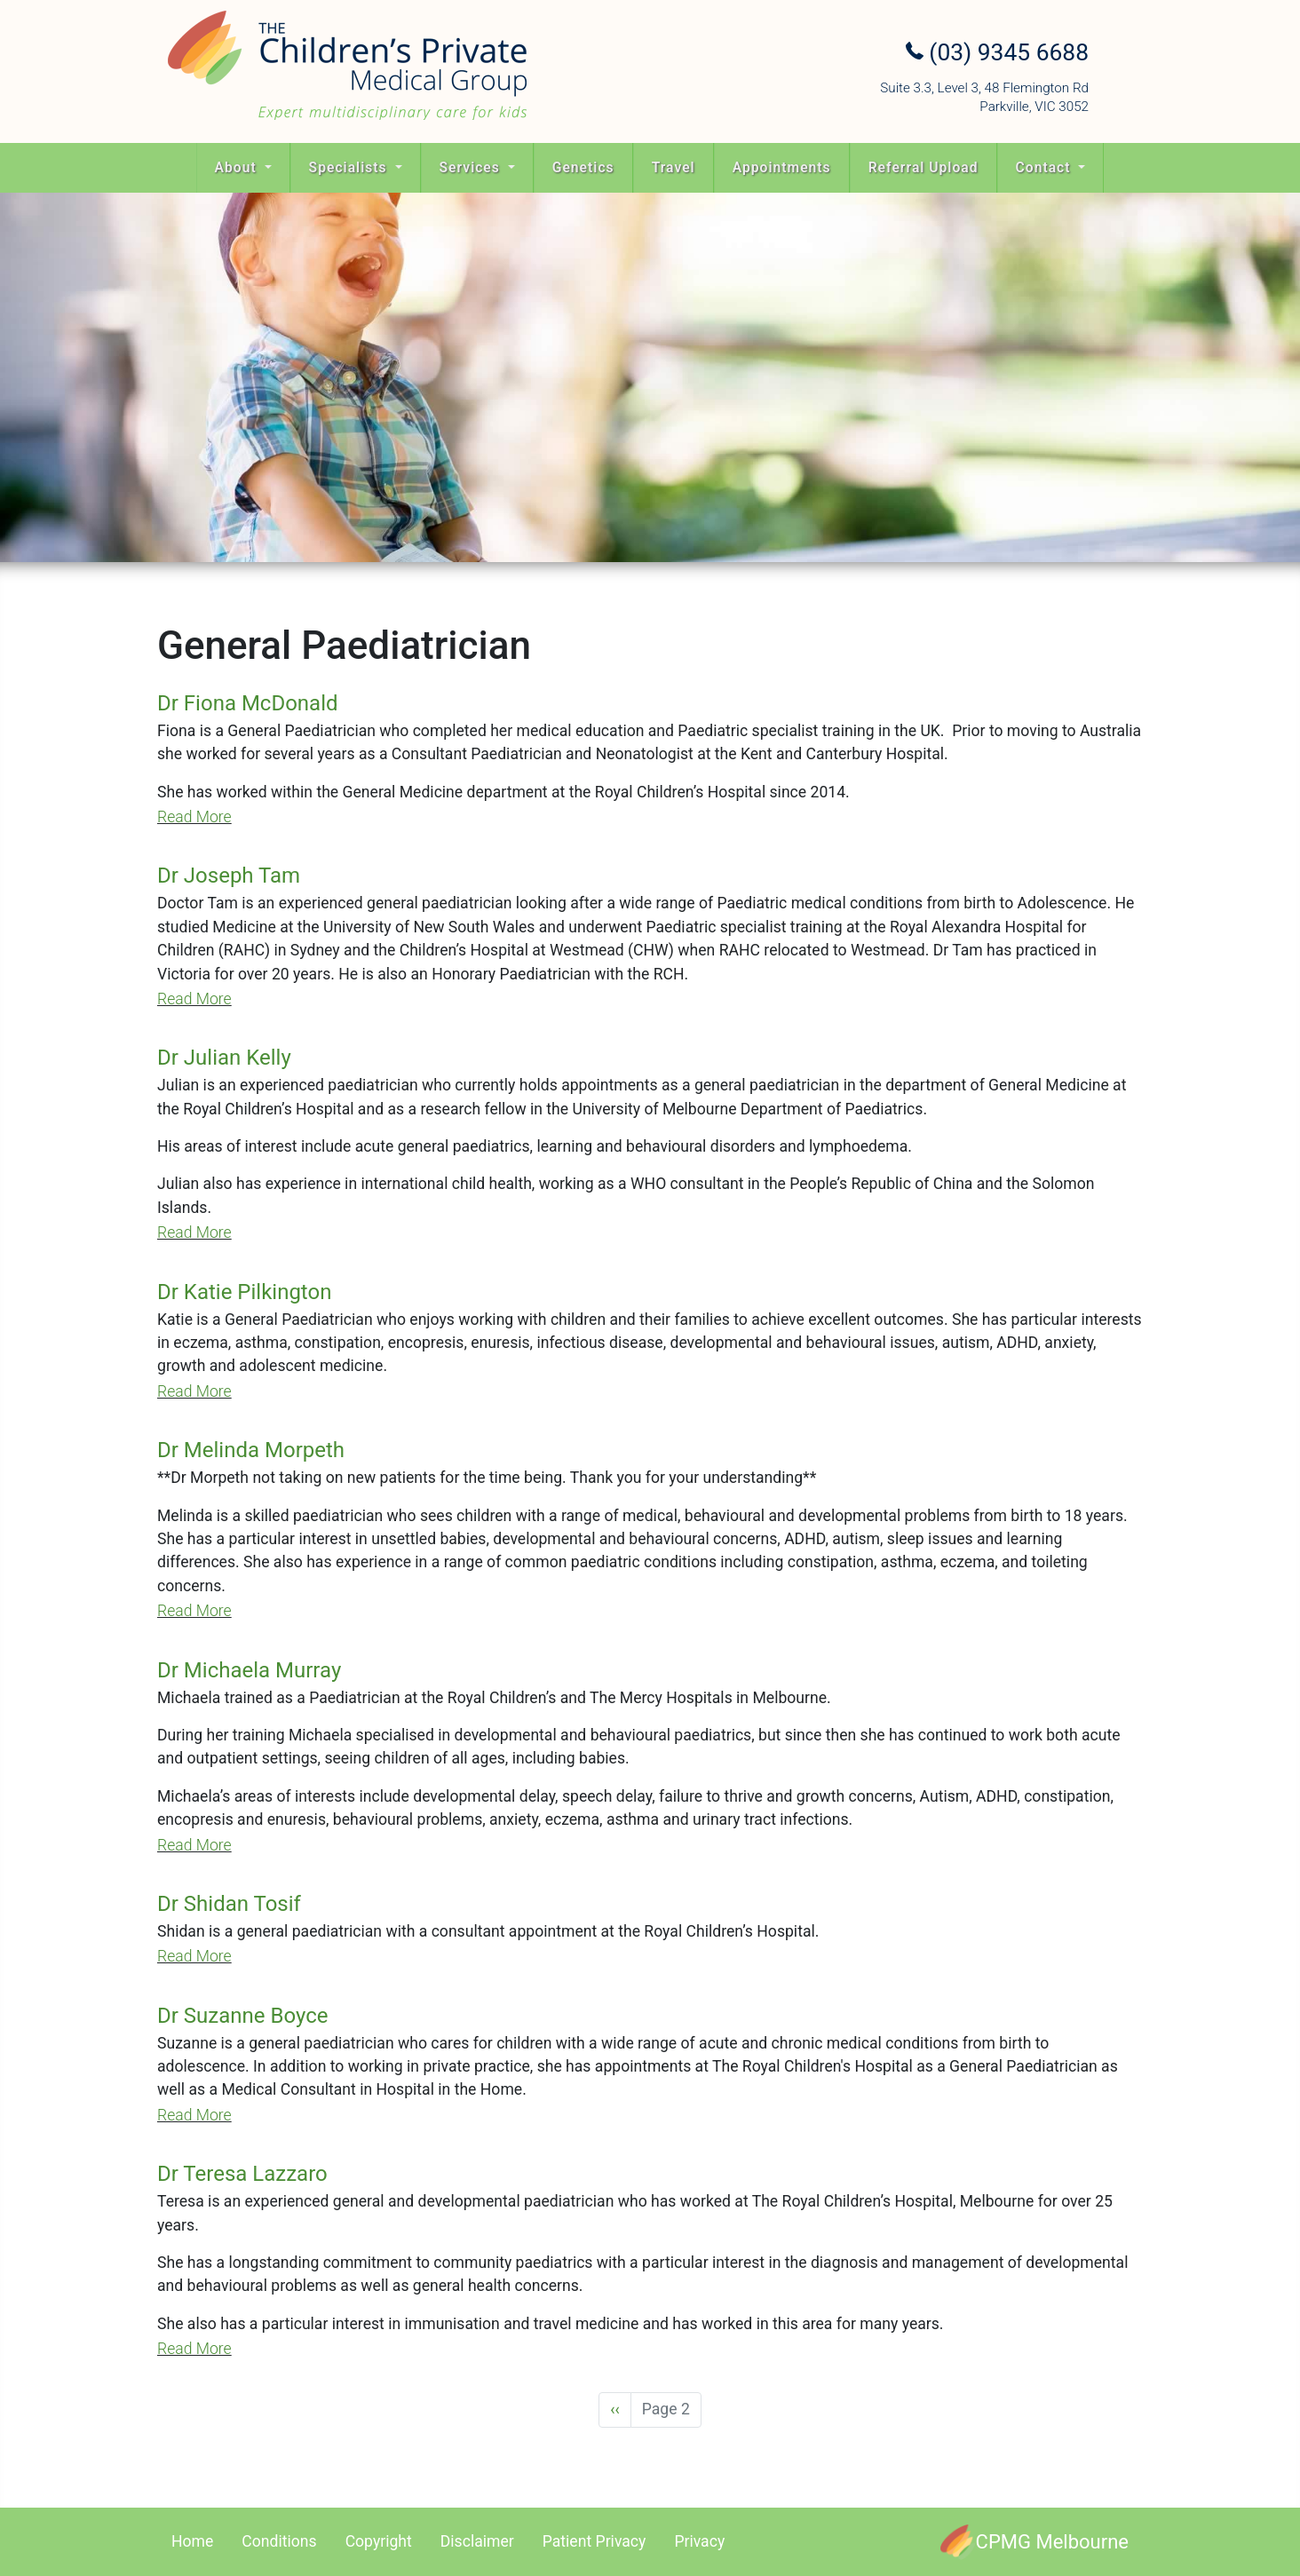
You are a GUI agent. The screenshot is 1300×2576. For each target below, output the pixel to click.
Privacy (699, 2541)
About (238, 167)
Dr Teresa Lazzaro (242, 2173)
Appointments (782, 167)
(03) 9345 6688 (997, 52)
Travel (673, 167)
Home (192, 2541)
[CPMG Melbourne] (1034, 2542)
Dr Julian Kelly (224, 1057)
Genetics (583, 167)
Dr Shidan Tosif (229, 1903)
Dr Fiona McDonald (247, 703)
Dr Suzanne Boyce (242, 2015)
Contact (1045, 167)
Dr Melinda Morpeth (251, 1450)
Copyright (378, 2541)
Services (472, 167)
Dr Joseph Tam (228, 875)
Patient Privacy (594, 2541)
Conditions (279, 2541)
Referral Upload (923, 167)
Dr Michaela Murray (249, 1670)
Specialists (350, 167)
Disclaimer (477, 2541)
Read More (194, 817)
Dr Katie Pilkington (244, 1292)
